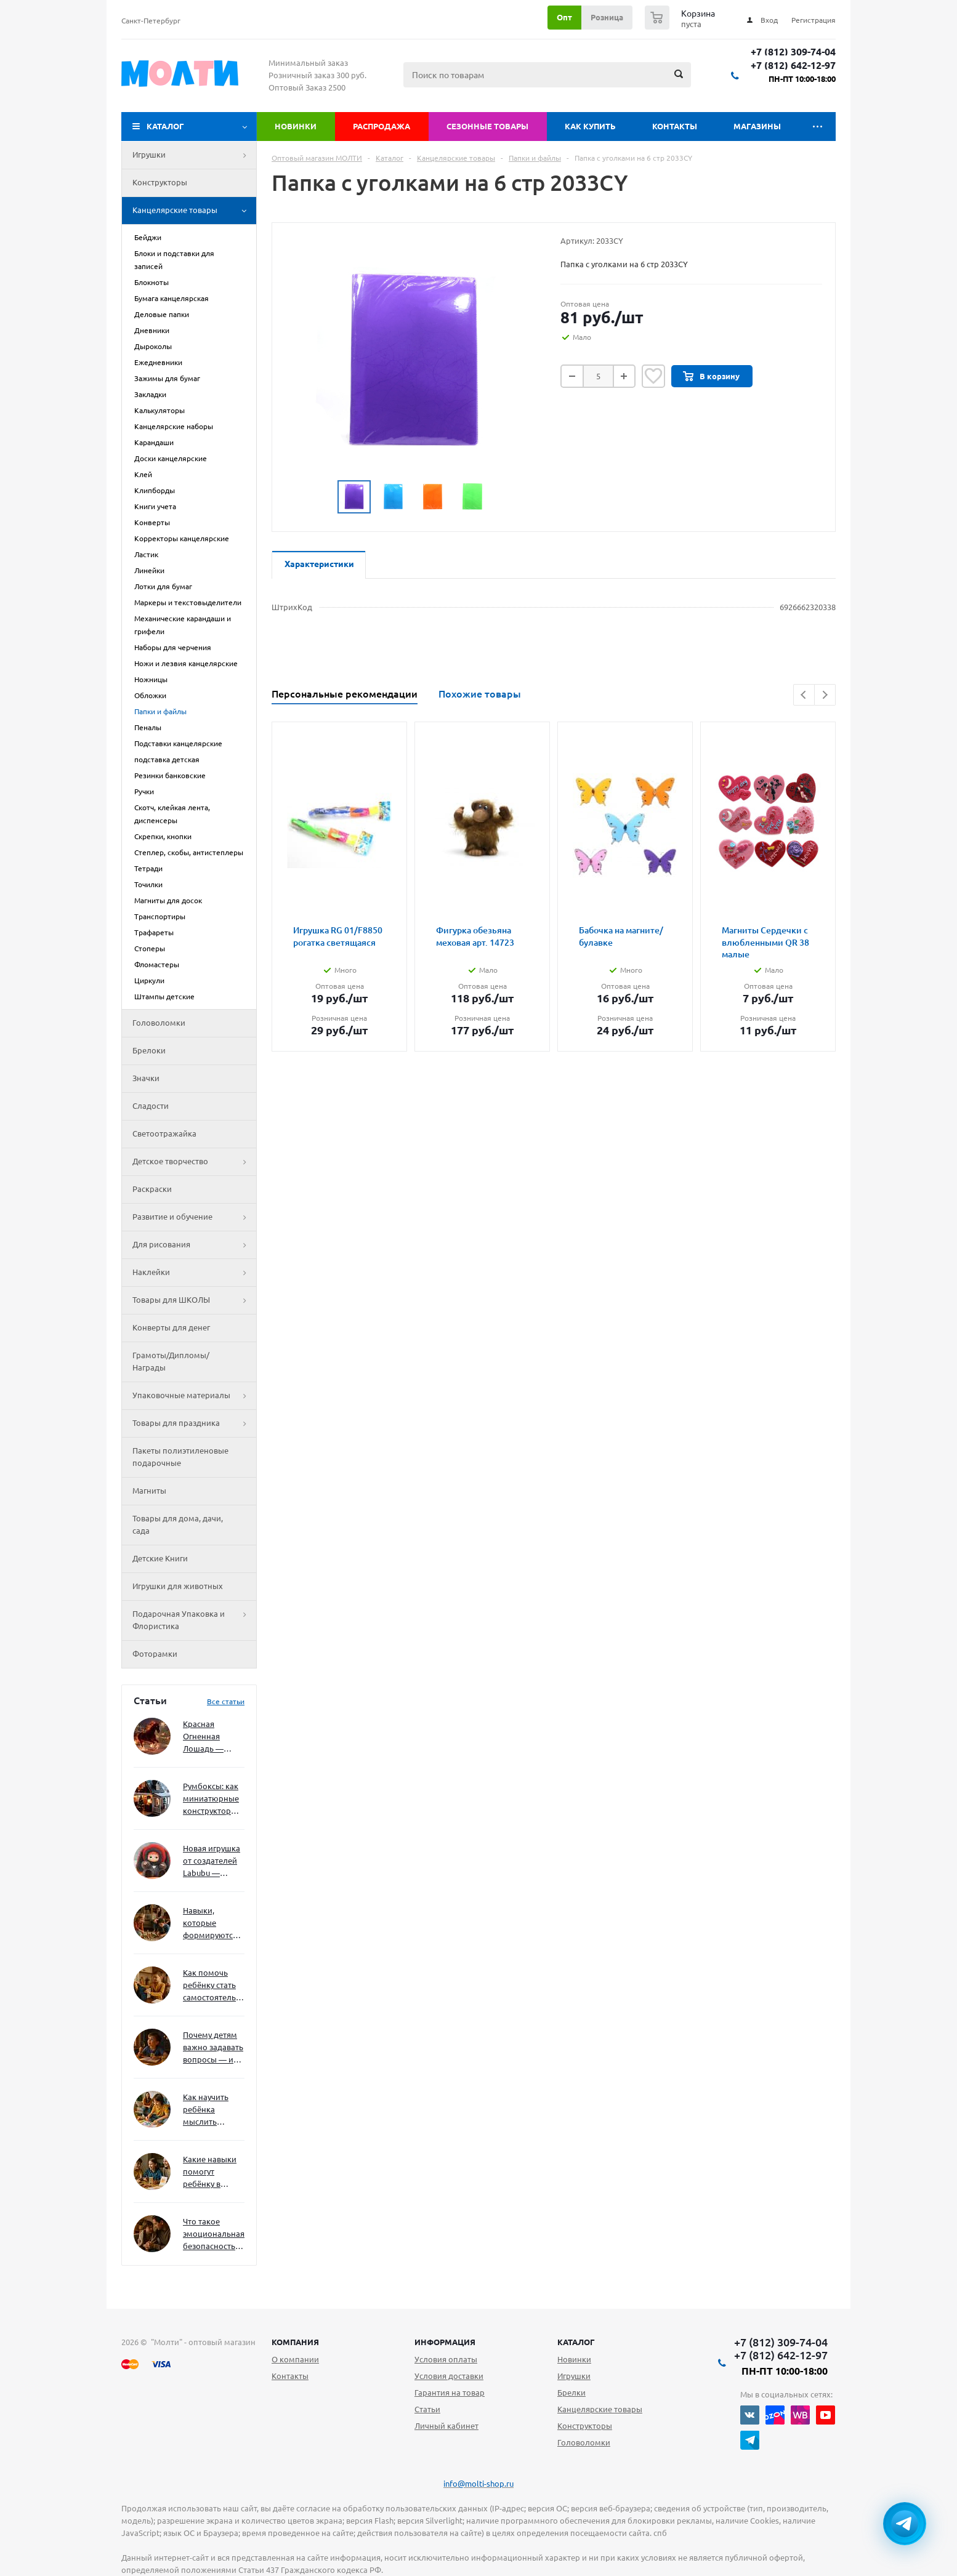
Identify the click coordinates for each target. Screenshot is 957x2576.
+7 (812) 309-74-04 (793, 52)
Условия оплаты (445, 2359)
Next (825, 695)
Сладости (150, 1105)
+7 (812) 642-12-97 (793, 65)
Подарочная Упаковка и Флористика (194, 1620)
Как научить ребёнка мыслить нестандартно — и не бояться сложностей (212, 2110)
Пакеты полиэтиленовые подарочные (180, 1456)
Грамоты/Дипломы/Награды (170, 1361)
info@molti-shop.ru (478, 2483)
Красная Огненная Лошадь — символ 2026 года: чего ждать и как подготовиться (211, 1737)
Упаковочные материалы (194, 1395)
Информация (444, 2342)
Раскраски (152, 1189)
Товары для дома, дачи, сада (177, 1524)
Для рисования (194, 1244)
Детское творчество (194, 1161)
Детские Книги (160, 1558)
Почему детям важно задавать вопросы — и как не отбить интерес (213, 2048)
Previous (804, 695)
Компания (295, 2342)
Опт (564, 17)
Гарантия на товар (449, 2392)
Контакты (674, 126)
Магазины (757, 126)
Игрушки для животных (177, 1586)
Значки (146, 1078)
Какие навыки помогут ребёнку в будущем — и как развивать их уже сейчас (209, 2172)
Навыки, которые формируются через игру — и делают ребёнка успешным (211, 1923)
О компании (295, 2359)
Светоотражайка (164, 1133)
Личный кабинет (446, 2425)
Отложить (653, 376)
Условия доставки (448, 2376)
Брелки (571, 2392)
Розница (607, 17)
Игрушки (194, 155)
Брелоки (149, 1050)
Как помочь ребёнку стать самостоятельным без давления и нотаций (213, 1985)
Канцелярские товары (194, 210)
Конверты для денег (171, 1327)
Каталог (165, 126)
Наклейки (194, 1272)
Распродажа (381, 126)
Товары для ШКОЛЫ (194, 1300)
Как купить (590, 126)
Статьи (427, 2409)
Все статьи (225, 1701)
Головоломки (158, 1022)
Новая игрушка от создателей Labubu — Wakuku (211, 1861)
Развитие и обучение (194, 1217)
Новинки (296, 126)
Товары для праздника (194, 1423)
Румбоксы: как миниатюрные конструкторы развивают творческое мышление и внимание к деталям (211, 1799)
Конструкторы (159, 182)
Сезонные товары (487, 126)
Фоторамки (154, 1653)
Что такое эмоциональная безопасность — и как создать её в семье (213, 2234)
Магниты (149, 1490)
